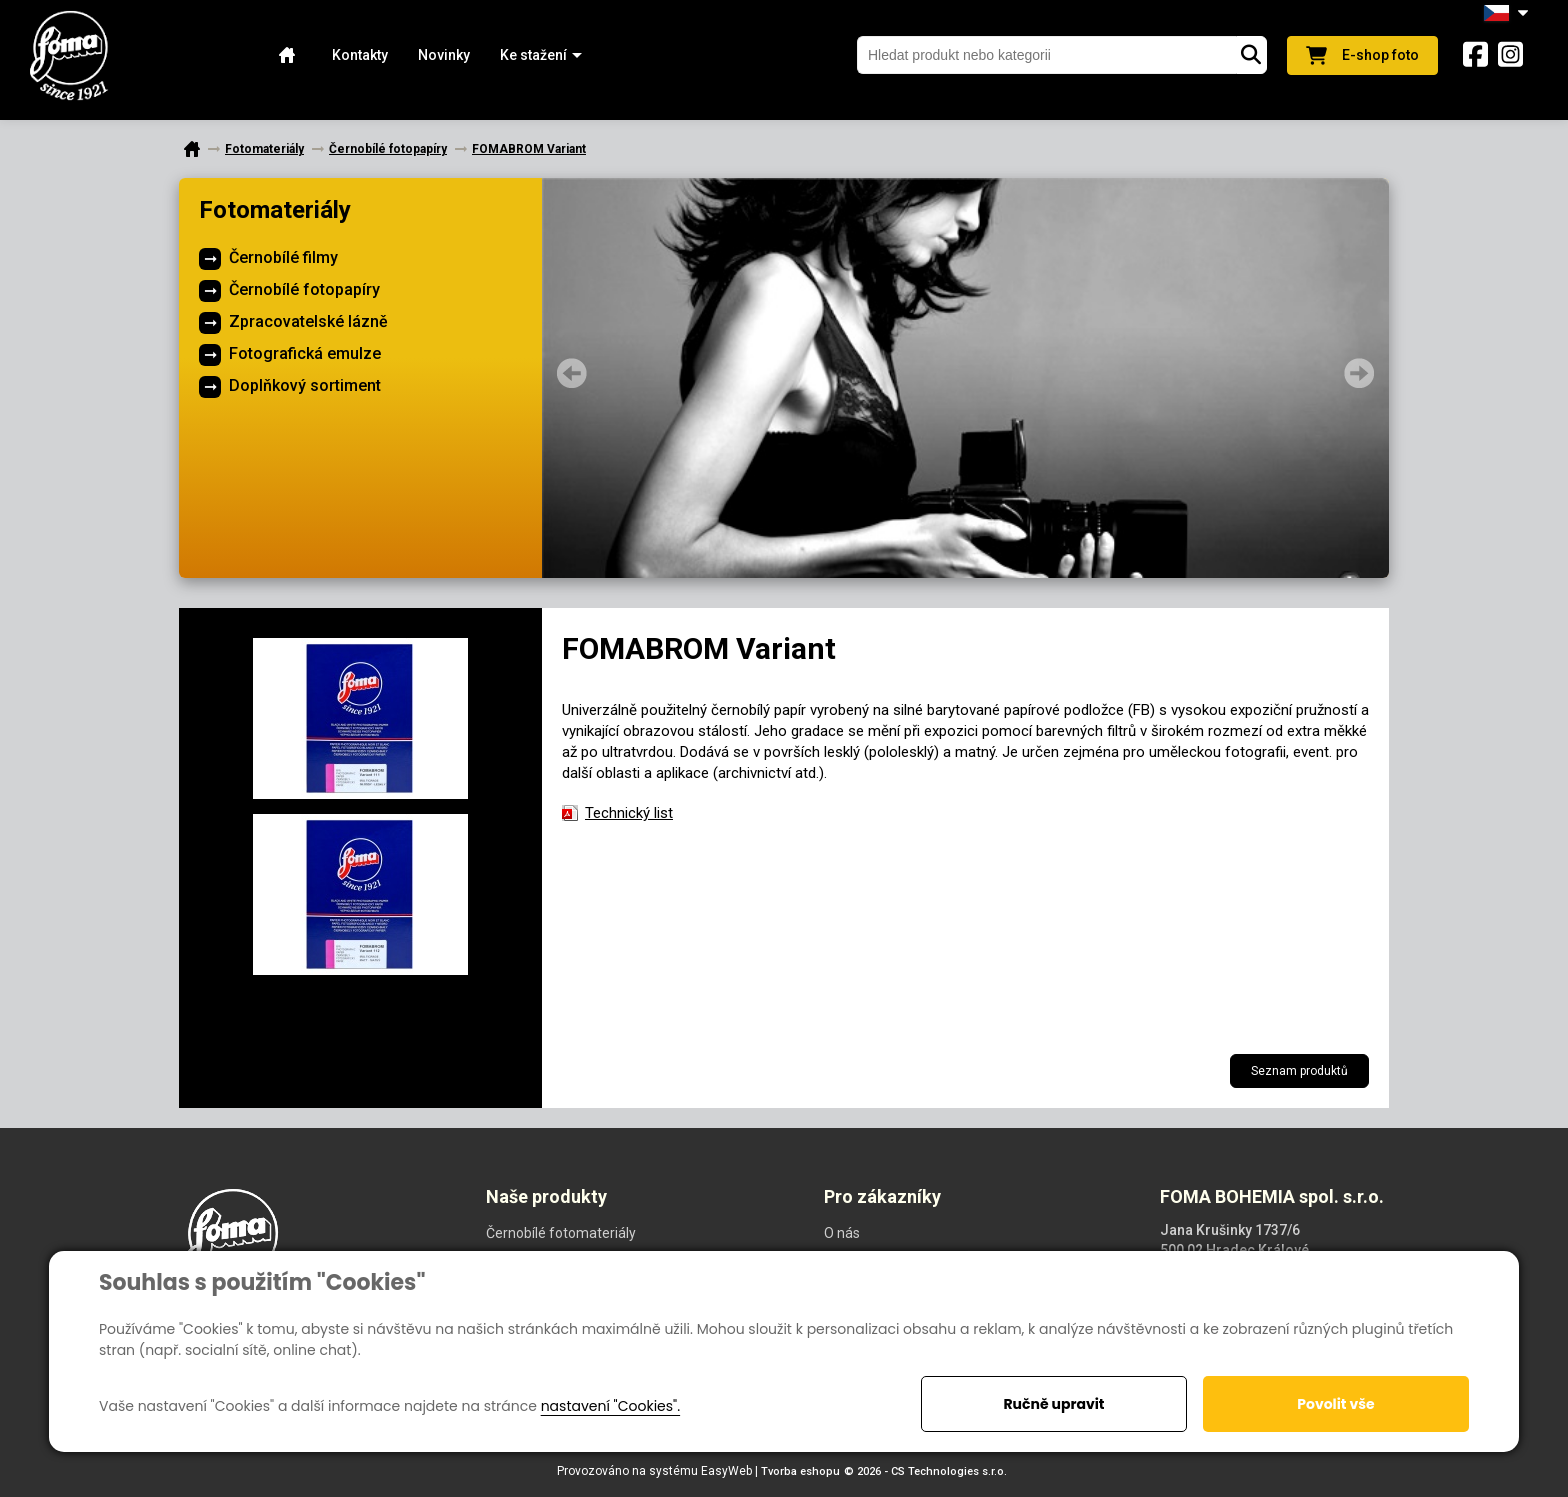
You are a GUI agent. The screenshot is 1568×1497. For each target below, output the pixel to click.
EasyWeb (726, 1471)
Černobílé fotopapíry (304, 289)
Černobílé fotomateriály (561, 1233)
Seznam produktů (1299, 1071)
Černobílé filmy (283, 257)
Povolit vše (1335, 1404)
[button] (533, 55)
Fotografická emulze (305, 353)
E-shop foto (1362, 55)
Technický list (629, 813)
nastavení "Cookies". (610, 1406)
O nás (842, 1233)
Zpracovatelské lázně (308, 321)
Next (1359, 373)
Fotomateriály (275, 210)
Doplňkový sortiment (305, 385)
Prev (572, 373)
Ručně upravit (1053, 1404)
